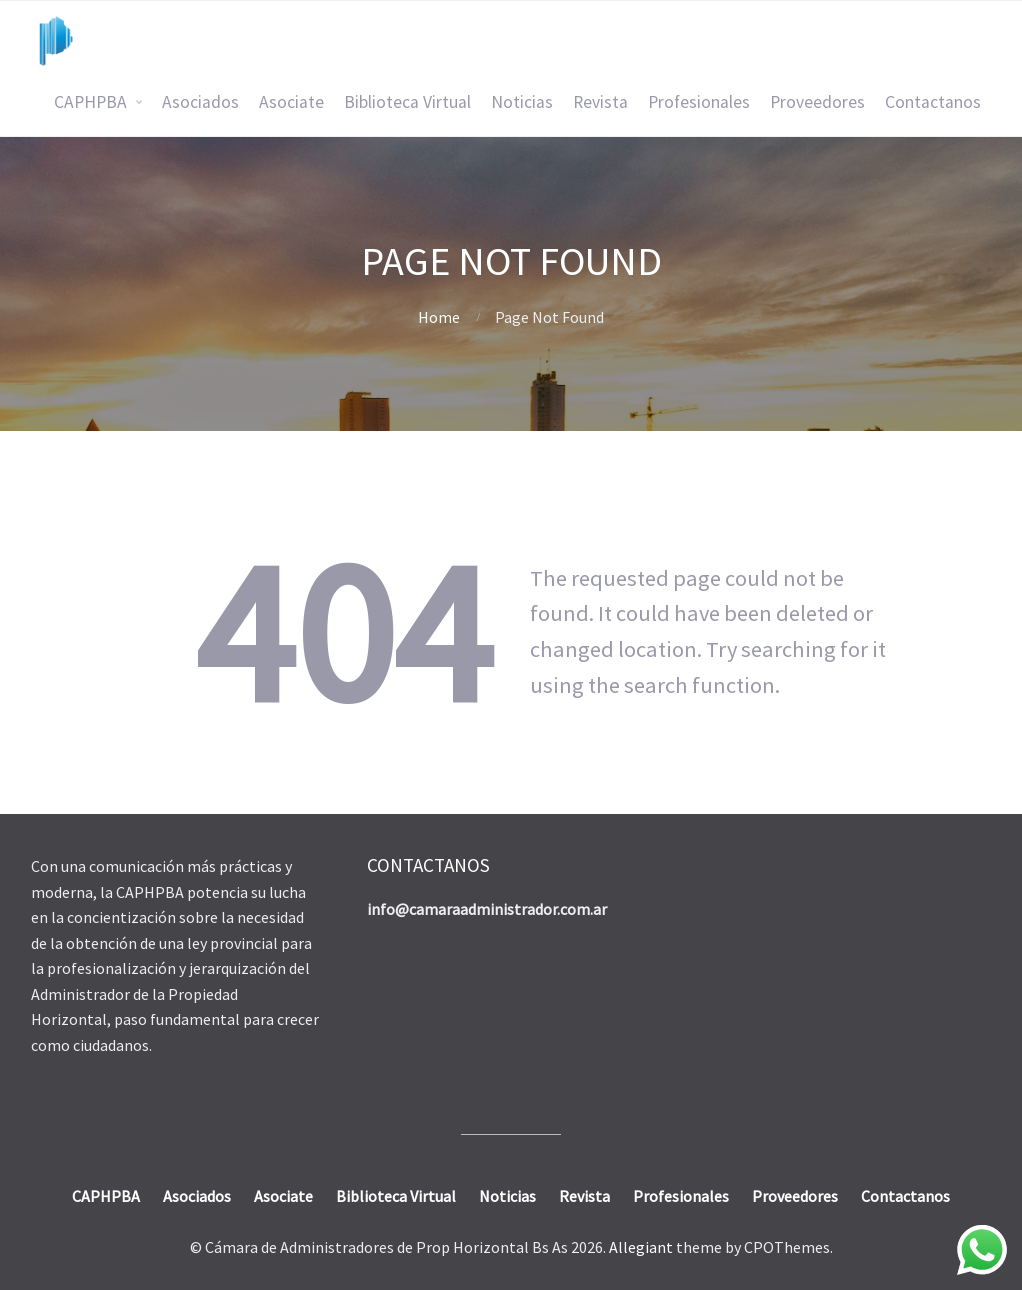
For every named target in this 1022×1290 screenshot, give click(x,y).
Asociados (200, 102)
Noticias (522, 102)
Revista (600, 102)
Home (439, 317)
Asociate (291, 102)
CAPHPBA (90, 102)
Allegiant (641, 1247)
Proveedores (817, 102)
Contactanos (933, 102)
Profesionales (699, 102)
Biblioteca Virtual (407, 102)
